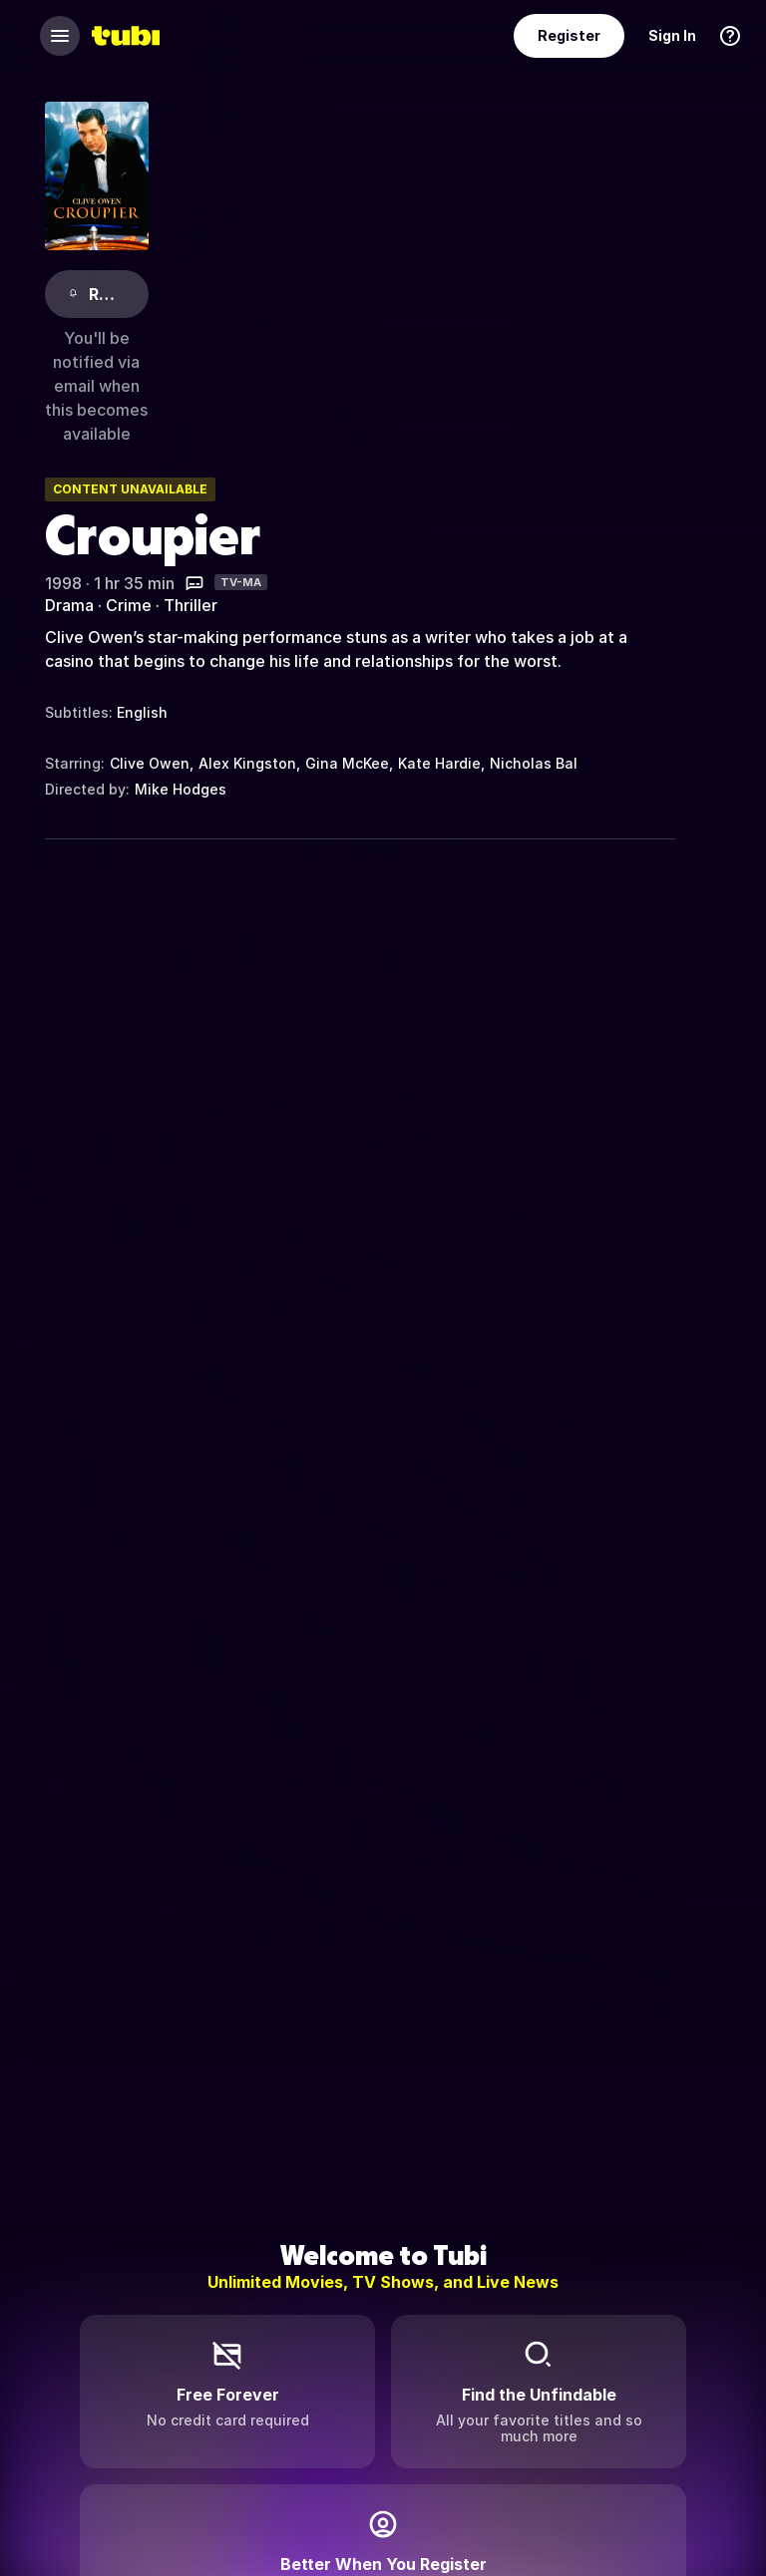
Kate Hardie (439, 763)
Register (569, 35)
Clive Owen (150, 763)
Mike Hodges (180, 789)
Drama (69, 605)
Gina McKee (347, 763)
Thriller (190, 605)
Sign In (672, 35)
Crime (129, 605)
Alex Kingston (247, 763)
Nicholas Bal (533, 763)
